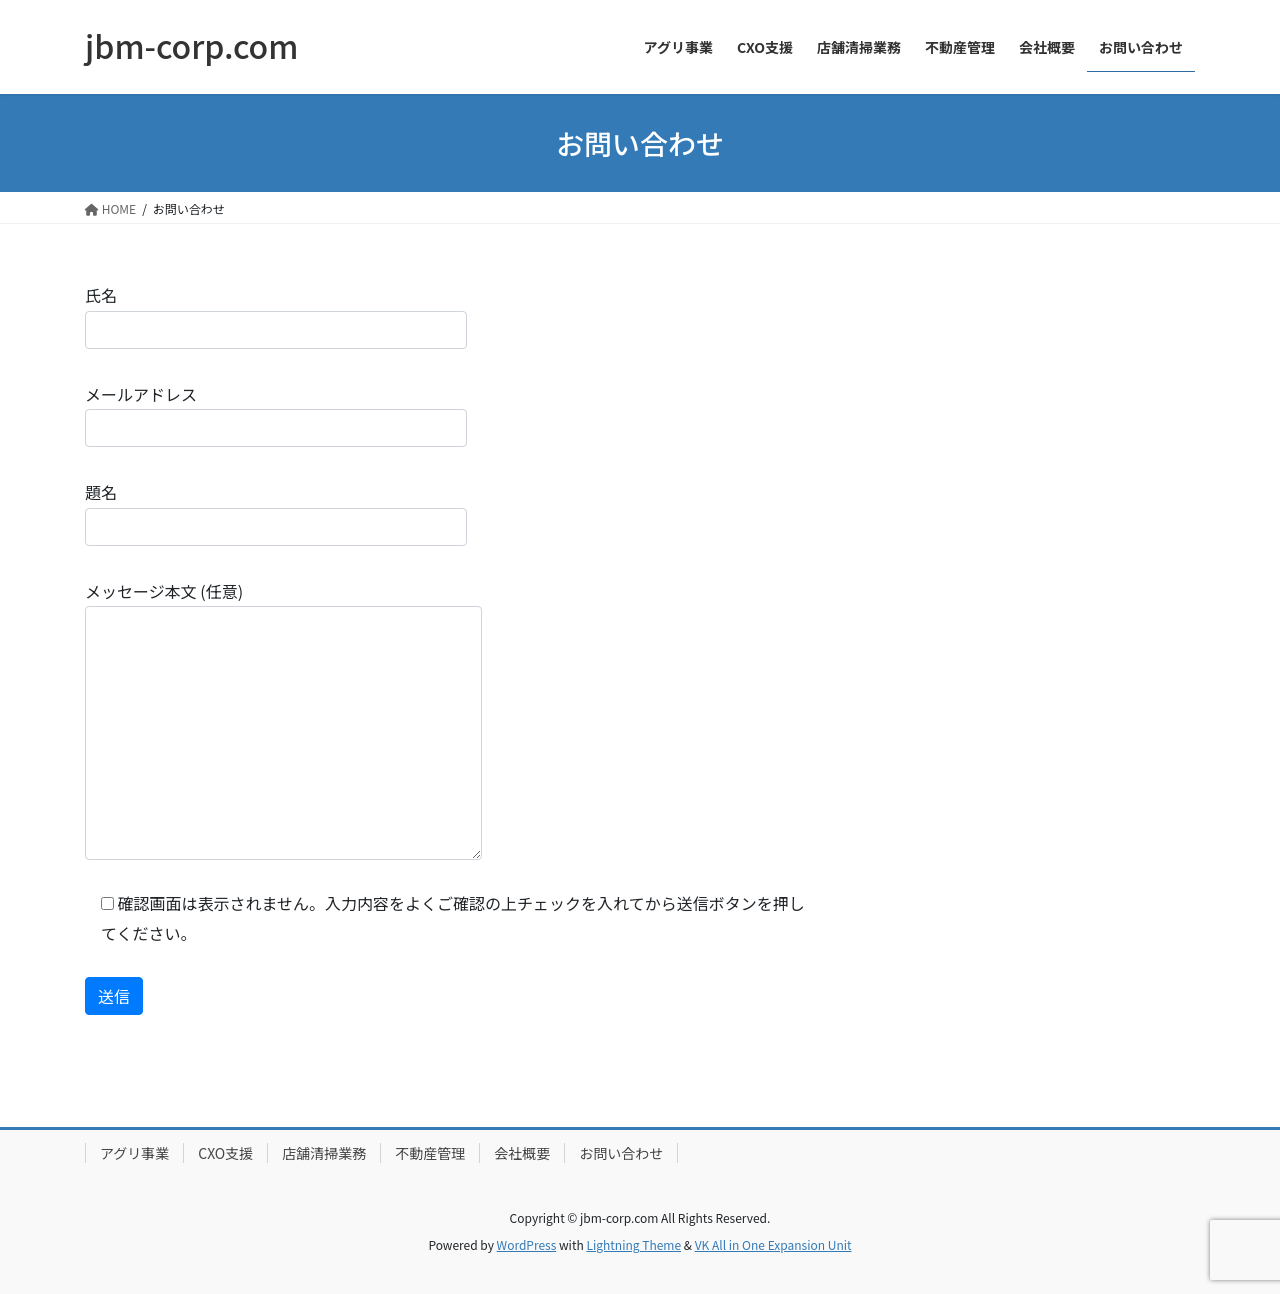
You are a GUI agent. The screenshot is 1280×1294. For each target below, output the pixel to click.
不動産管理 (430, 1153)
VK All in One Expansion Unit (773, 1244)
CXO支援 (225, 1153)
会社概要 (522, 1153)
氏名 (276, 315)
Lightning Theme (633, 1244)
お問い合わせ (621, 1153)
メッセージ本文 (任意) (283, 719)
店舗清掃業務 (324, 1153)
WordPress (527, 1244)
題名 (276, 512)
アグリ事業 (134, 1153)
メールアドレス (276, 414)
